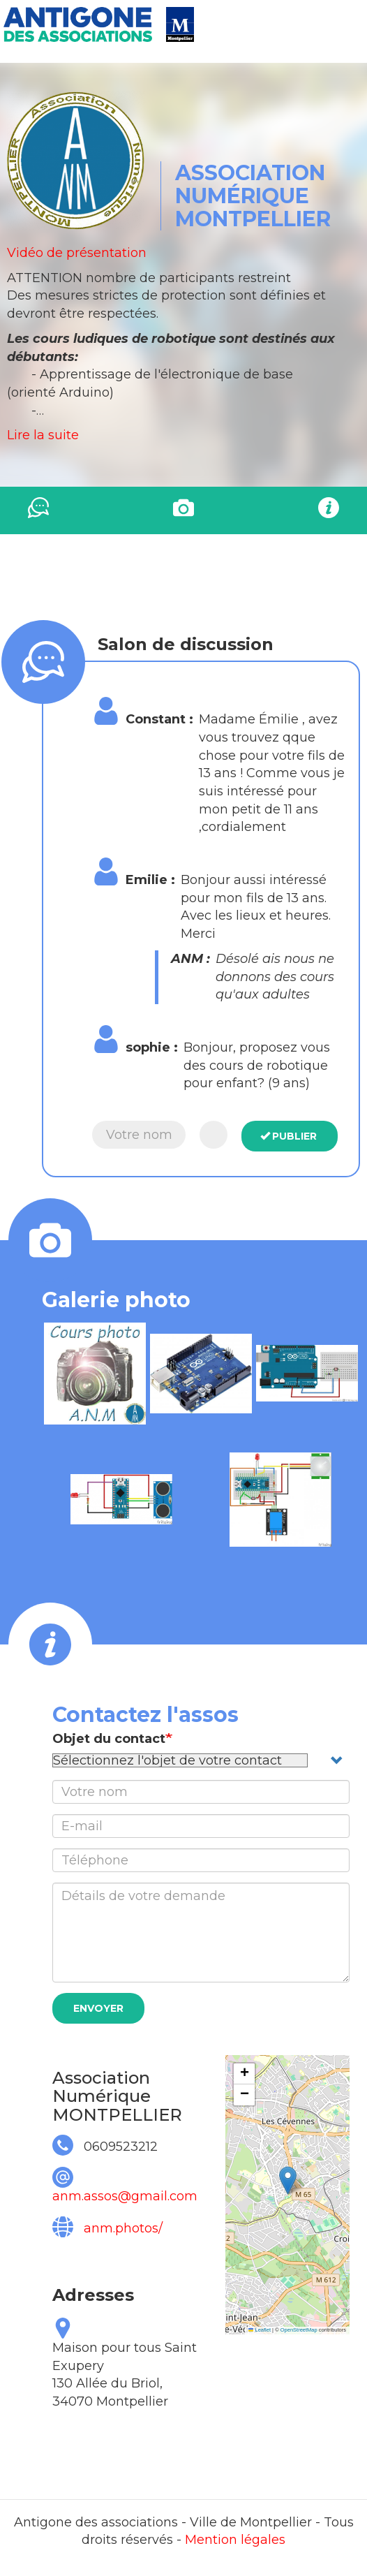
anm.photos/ (123, 2228)
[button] (95, 1374)
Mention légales (235, 2539)
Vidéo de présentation (77, 252)
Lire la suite (43, 435)
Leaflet (259, 2330)
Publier (288, 1136)
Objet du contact (108, 1738)
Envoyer (98, 2008)
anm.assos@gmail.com (124, 2196)
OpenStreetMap (298, 2330)
